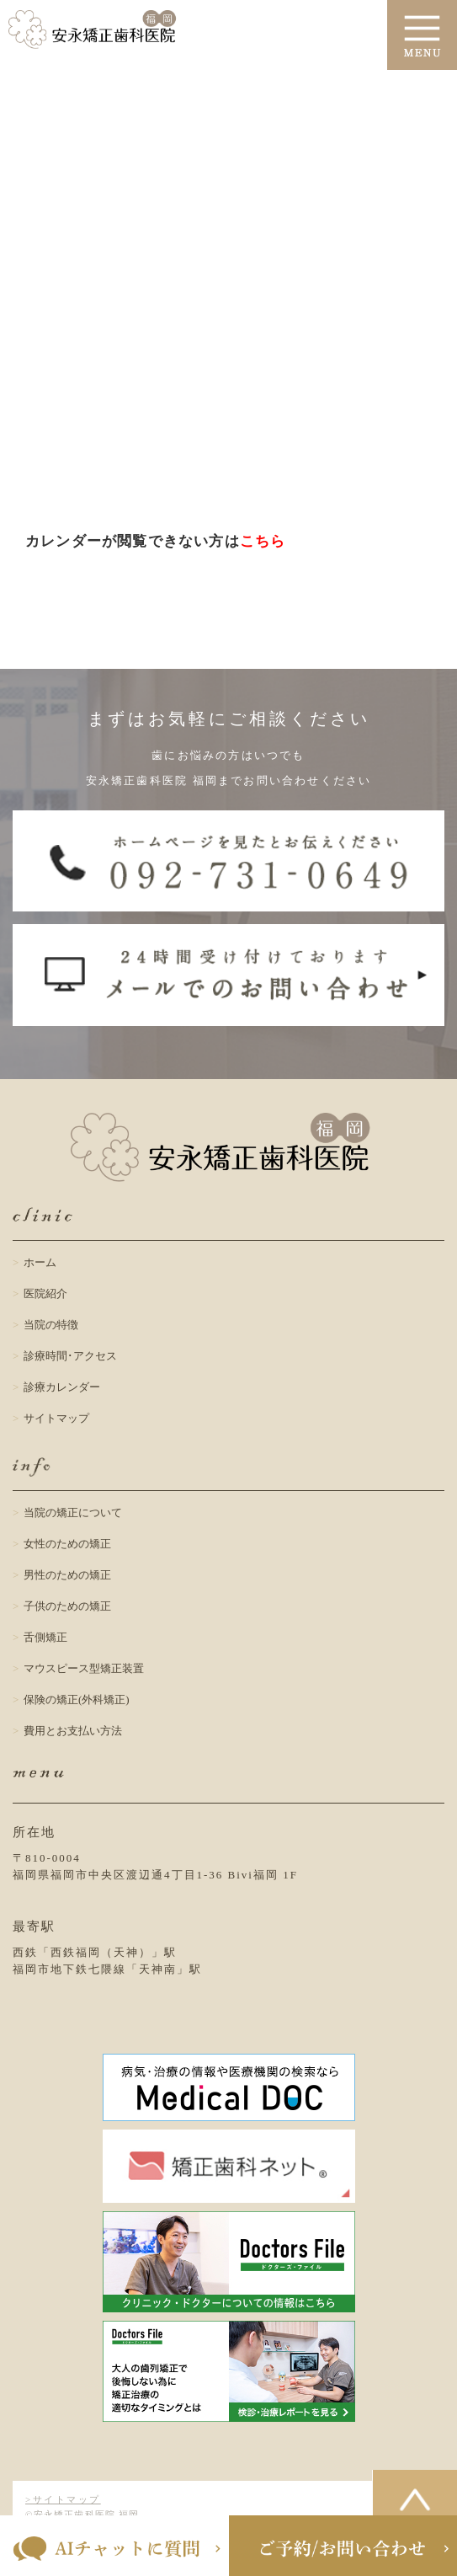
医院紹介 (45, 1293)
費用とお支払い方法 (73, 1730)
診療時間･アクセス (70, 1355)
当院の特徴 (51, 1324)
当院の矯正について (73, 1512)
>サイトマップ (63, 2499)
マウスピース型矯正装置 (84, 1668)
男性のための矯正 (67, 1575)
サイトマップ (56, 1418)
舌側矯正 (45, 1637)
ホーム (40, 1262)
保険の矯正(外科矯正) (77, 1699)
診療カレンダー (62, 1387)
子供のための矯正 (67, 1606)
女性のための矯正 (67, 1543)
